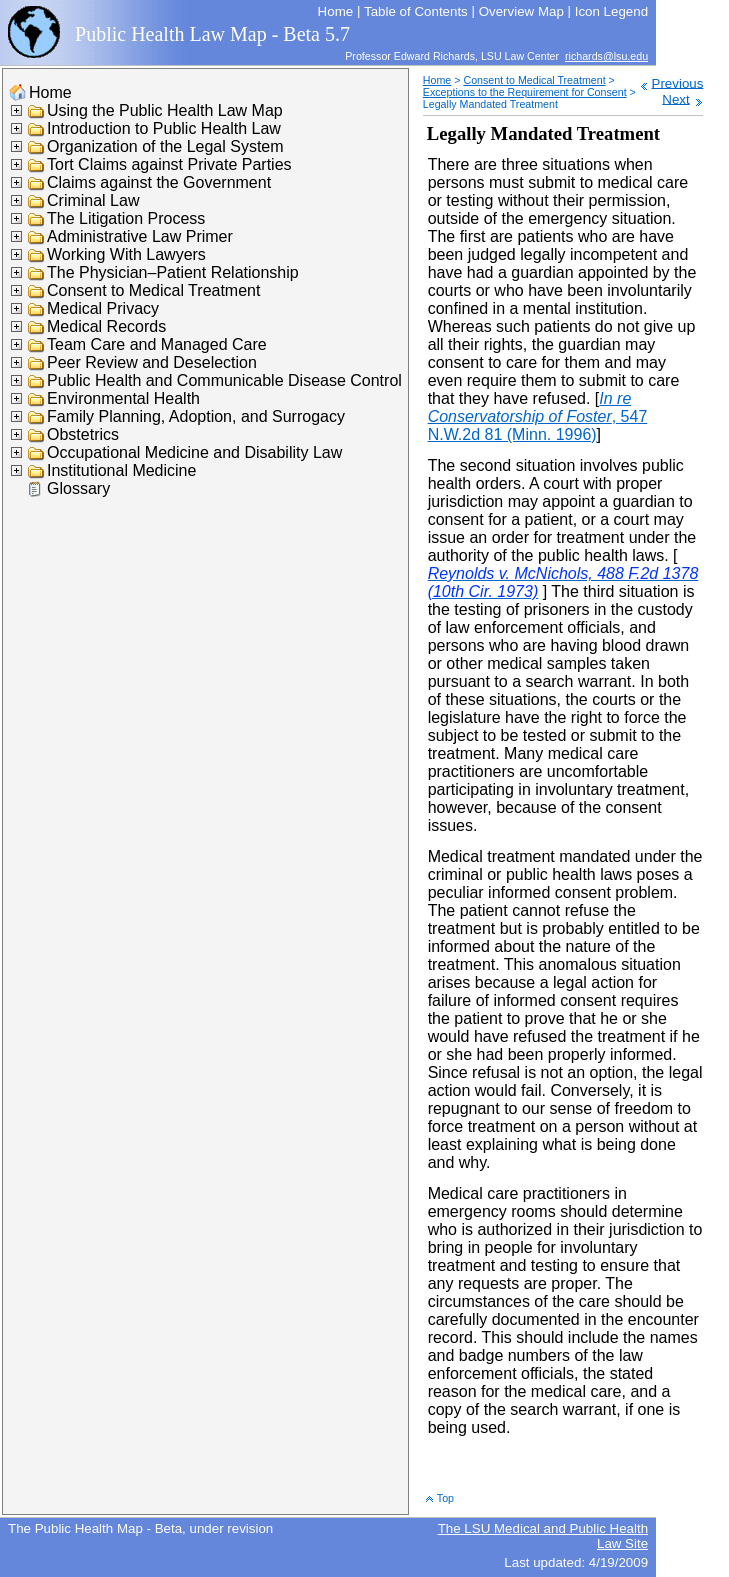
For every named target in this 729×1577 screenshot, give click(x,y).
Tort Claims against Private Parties (169, 164)
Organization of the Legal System (165, 146)
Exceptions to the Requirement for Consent (525, 92)
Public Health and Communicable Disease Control (224, 380)
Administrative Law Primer (140, 236)
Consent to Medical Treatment (153, 290)
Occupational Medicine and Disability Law (194, 452)
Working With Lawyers (126, 254)
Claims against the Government (159, 182)
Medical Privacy (103, 308)
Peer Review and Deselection (152, 362)
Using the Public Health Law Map (165, 110)
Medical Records (106, 326)
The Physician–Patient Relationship (173, 272)
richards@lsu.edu (606, 56)
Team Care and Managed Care (157, 344)
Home (50, 92)
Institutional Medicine (121, 470)
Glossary (78, 488)
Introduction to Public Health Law (164, 128)
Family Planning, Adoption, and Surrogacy (196, 416)
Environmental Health (123, 398)
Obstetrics (83, 434)
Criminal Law (93, 200)
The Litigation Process (126, 218)
